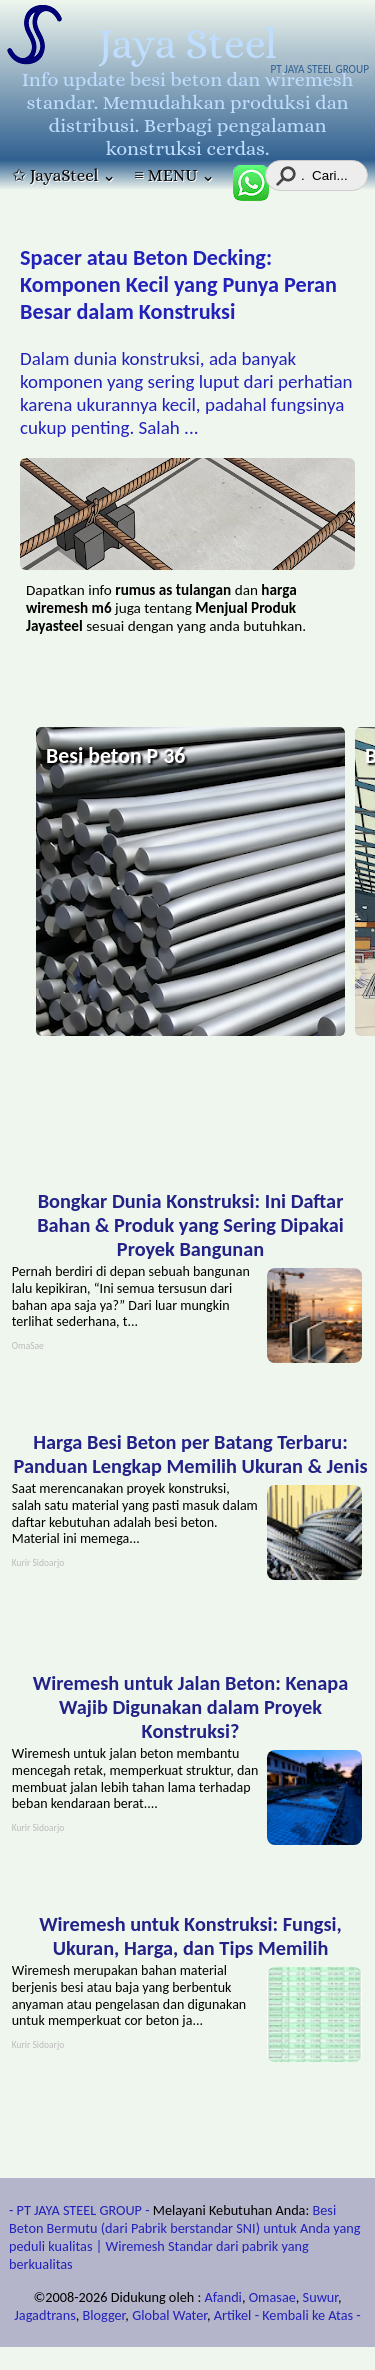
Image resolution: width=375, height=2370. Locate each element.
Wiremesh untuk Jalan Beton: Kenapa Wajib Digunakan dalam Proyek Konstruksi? (191, 1707)
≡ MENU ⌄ (174, 175)
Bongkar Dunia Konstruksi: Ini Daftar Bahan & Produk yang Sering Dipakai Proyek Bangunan (190, 1225)
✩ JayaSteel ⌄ (64, 175)
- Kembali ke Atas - (308, 2315)
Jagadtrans (44, 2315)
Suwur (320, 2297)
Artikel (233, 2315)
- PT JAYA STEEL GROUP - (79, 2210)
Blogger (104, 2315)
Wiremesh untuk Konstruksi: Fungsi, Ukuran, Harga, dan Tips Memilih (190, 1936)
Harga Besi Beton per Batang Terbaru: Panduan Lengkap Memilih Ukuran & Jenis (190, 1454)
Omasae (272, 2297)
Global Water (169, 2315)
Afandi (223, 2297)
